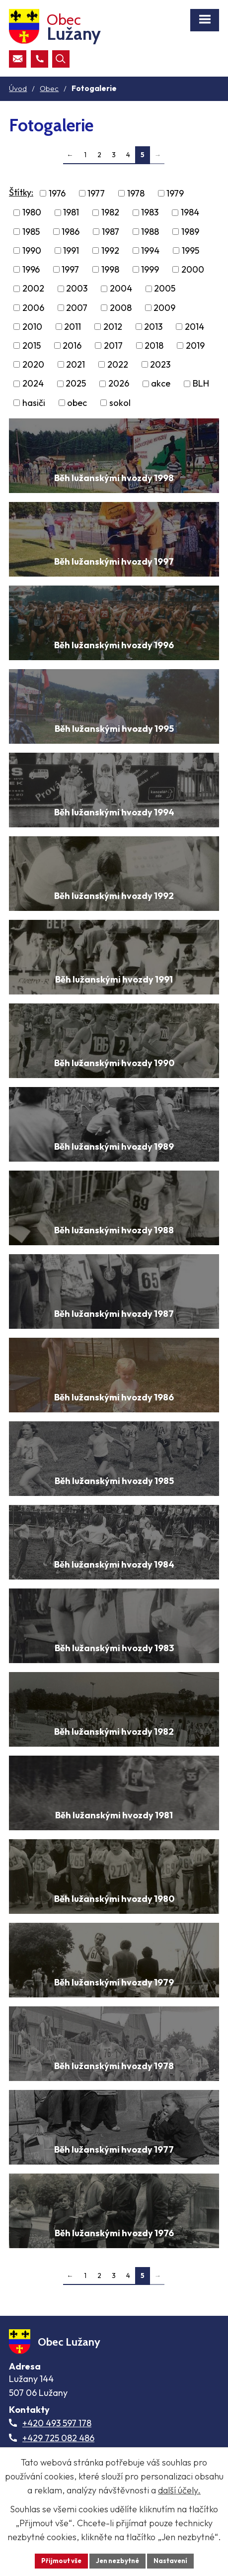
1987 (110, 231)
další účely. (179, 2490)
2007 (76, 307)
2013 (153, 326)
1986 (70, 231)
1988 (150, 231)
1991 (71, 250)
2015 (31, 345)
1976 (57, 193)
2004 (121, 289)
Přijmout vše (61, 2561)
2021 (75, 364)
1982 (110, 212)
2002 (33, 289)
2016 (72, 345)
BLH (201, 384)
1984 (190, 212)
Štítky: (21, 192)
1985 (31, 231)
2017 (113, 345)
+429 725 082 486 (58, 2438)
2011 (72, 326)
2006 (33, 307)
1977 (96, 193)
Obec (49, 88)
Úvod (18, 88)
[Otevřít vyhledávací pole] (61, 59)
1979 (175, 193)
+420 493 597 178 (56, 2423)
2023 (160, 364)
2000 (192, 269)
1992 (110, 250)
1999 (150, 269)
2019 (195, 345)
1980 (31, 212)
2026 (118, 384)
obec (77, 402)
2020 (33, 364)
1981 (71, 212)
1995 (190, 250)
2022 (117, 364)
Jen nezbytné (117, 2561)
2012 (112, 326)
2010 (32, 326)
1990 (31, 250)
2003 (76, 289)
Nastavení (170, 2561)
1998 (110, 269)
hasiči (33, 402)
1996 (31, 269)
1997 (70, 269)
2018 (154, 345)
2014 (194, 326)
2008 (121, 307)
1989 (190, 231)
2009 (164, 307)
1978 (136, 193)
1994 (150, 250)
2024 (33, 384)
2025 (76, 384)
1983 (149, 212)
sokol (120, 402)
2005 (164, 289)
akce (160, 384)
